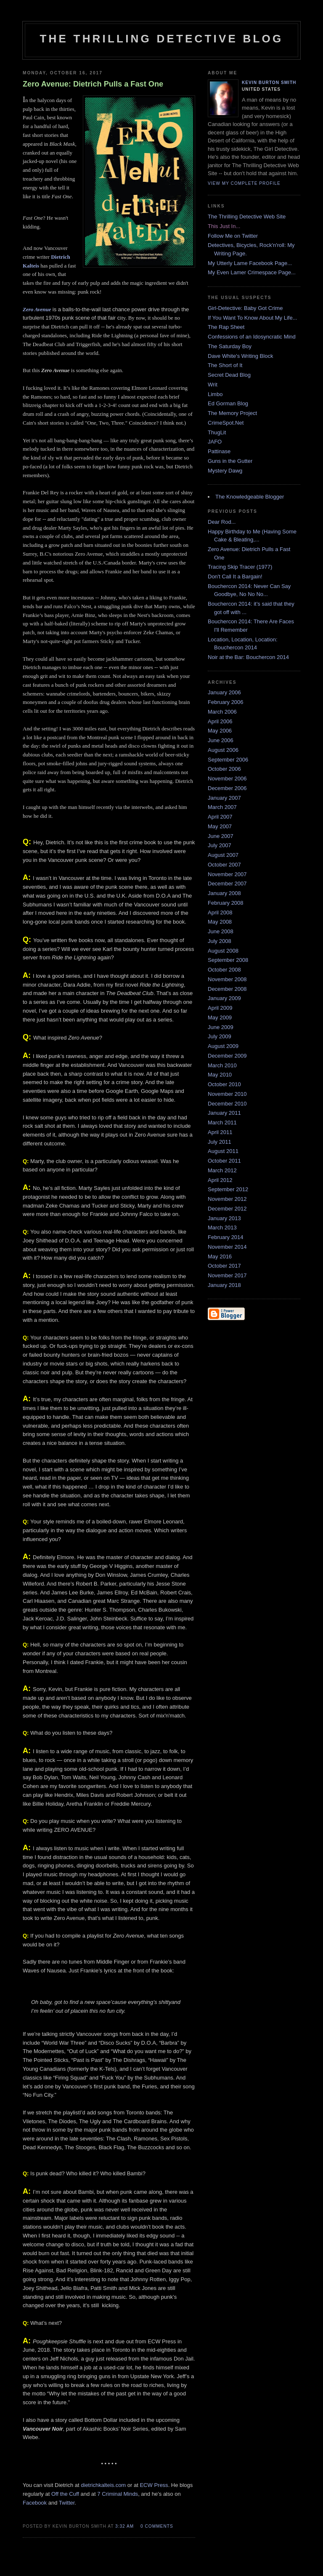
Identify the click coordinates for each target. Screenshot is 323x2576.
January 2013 (224, 1218)
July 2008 (219, 941)
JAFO (215, 442)
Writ (212, 384)
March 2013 (222, 1227)
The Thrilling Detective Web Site (247, 216)
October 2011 (224, 1161)
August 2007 (223, 855)
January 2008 (224, 893)
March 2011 (222, 1122)
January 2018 (224, 1285)
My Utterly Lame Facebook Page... (250, 263)
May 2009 (220, 1017)
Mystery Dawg (225, 470)
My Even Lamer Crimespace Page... (252, 272)
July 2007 (219, 845)
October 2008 (224, 969)
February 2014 (226, 1237)
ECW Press (154, 2485)
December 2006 (227, 788)
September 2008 (228, 960)
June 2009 (220, 1027)
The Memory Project (232, 413)
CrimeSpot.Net (226, 423)
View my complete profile (244, 183)
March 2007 (222, 807)
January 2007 (224, 798)
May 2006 (220, 730)
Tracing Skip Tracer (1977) (240, 567)
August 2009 (223, 1046)
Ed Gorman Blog (228, 403)
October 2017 (224, 1266)
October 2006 (224, 769)
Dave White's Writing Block (240, 356)
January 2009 (224, 998)
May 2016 (220, 1256)
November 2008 (227, 979)
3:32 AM (124, 2526)
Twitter (67, 2503)
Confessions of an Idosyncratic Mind (252, 336)
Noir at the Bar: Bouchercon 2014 (248, 657)
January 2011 (224, 1113)
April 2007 (220, 817)
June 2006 (220, 740)
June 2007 (220, 836)
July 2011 (219, 1142)
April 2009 (220, 1008)
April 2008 (220, 912)
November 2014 (227, 1247)
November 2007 (227, 874)
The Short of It (225, 365)
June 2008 (220, 931)
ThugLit (217, 432)
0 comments (156, 2526)
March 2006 (222, 712)
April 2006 (220, 721)
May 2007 (220, 826)
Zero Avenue (37, 309)
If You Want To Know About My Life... (252, 318)
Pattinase (219, 451)
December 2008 (227, 989)
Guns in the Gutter (230, 461)
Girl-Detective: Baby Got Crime (245, 308)
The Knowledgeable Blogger (249, 497)
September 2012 (228, 1189)
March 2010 (222, 1065)
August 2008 (223, 951)
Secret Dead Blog (229, 375)
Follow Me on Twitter (233, 236)
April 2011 (220, 1132)
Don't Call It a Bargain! (235, 576)
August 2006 (223, 750)
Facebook (35, 2503)
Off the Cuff (65, 2494)
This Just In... (224, 226)
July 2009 (219, 1036)
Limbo (215, 394)
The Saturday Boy (230, 346)
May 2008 (220, 922)
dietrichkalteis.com (103, 2485)
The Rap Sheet (226, 327)
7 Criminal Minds (117, 2494)
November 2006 (227, 778)
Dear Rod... (222, 522)
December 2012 (227, 1208)
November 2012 (227, 1199)
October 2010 (224, 1084)
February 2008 (226, 903)
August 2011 (223, 1151)
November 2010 (227, 1094)
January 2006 (224, 692)
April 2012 (220, 1180)
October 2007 (224, 864)
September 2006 (228, 759)
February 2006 (226, 702)
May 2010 (220, 1074)
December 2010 (227, 1103)
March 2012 (222, 1170)
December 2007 (227, 883)
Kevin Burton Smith (269, 82)
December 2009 (227, 1056)
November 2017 (227, 1275)
